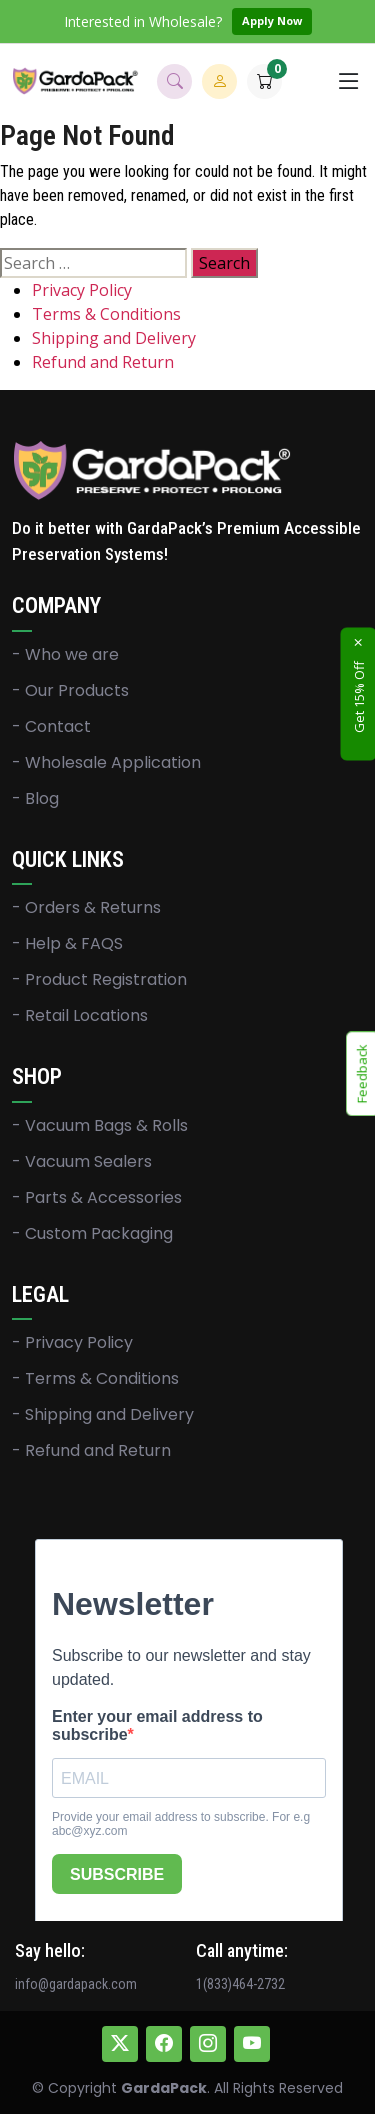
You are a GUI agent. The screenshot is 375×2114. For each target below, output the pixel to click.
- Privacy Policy (72, 1343)
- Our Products (70, 691)
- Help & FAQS (67, 944)
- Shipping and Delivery (103, 1415)
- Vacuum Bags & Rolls (100, 1126)
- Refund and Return (91, 1451)
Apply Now (272, 20)
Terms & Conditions (106, 314)
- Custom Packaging (92, 1234)
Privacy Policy (82, 290)
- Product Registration (99, 980)
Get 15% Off (359, 697)
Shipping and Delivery (114, 338)
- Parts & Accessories (97, 1198)
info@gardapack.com (76, 1984)
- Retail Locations (80, 1016)
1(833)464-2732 (240, 1984)
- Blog (35, 799)
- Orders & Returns (86, 908)
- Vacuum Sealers (82, 1162)
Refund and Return (103, 362)
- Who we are (65, 655)
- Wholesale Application (106, 763)
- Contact (51, 727)
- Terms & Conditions (95, 1379)
